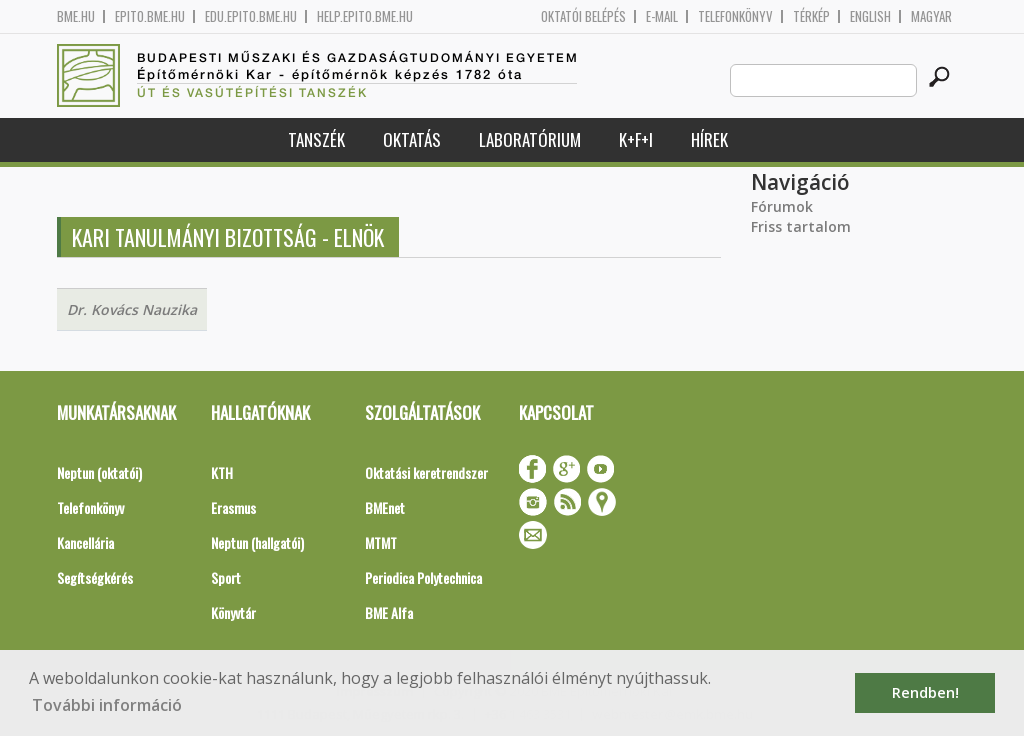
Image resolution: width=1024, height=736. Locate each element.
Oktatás (412, 139)
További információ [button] (107, 705)
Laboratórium (530, 139)
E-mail (662, 16)
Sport (226, 577)
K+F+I (636, 139)
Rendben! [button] (925, 692)
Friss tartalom (801, 226)
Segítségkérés (95, 577)
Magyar (931, 16)
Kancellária (85, 542)
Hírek (709, 139)
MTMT (381, 542)
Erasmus (233, 507)
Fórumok (782, 206)
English (870, 16)
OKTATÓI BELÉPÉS (583, 16)
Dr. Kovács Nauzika (132, 309)
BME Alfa (389, 612)
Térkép (811, 16)
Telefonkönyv (735, 16)
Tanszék (316, 139)
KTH (222, 472)
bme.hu (76, 16)
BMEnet (385, 507)
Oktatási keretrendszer (426, 472)
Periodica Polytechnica (423, 577)
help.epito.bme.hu (365, 16)
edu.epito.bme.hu (251, 16)
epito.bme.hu (150, 16)
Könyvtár (233, 612)
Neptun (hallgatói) (257, 542)
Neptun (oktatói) (99, 472)
